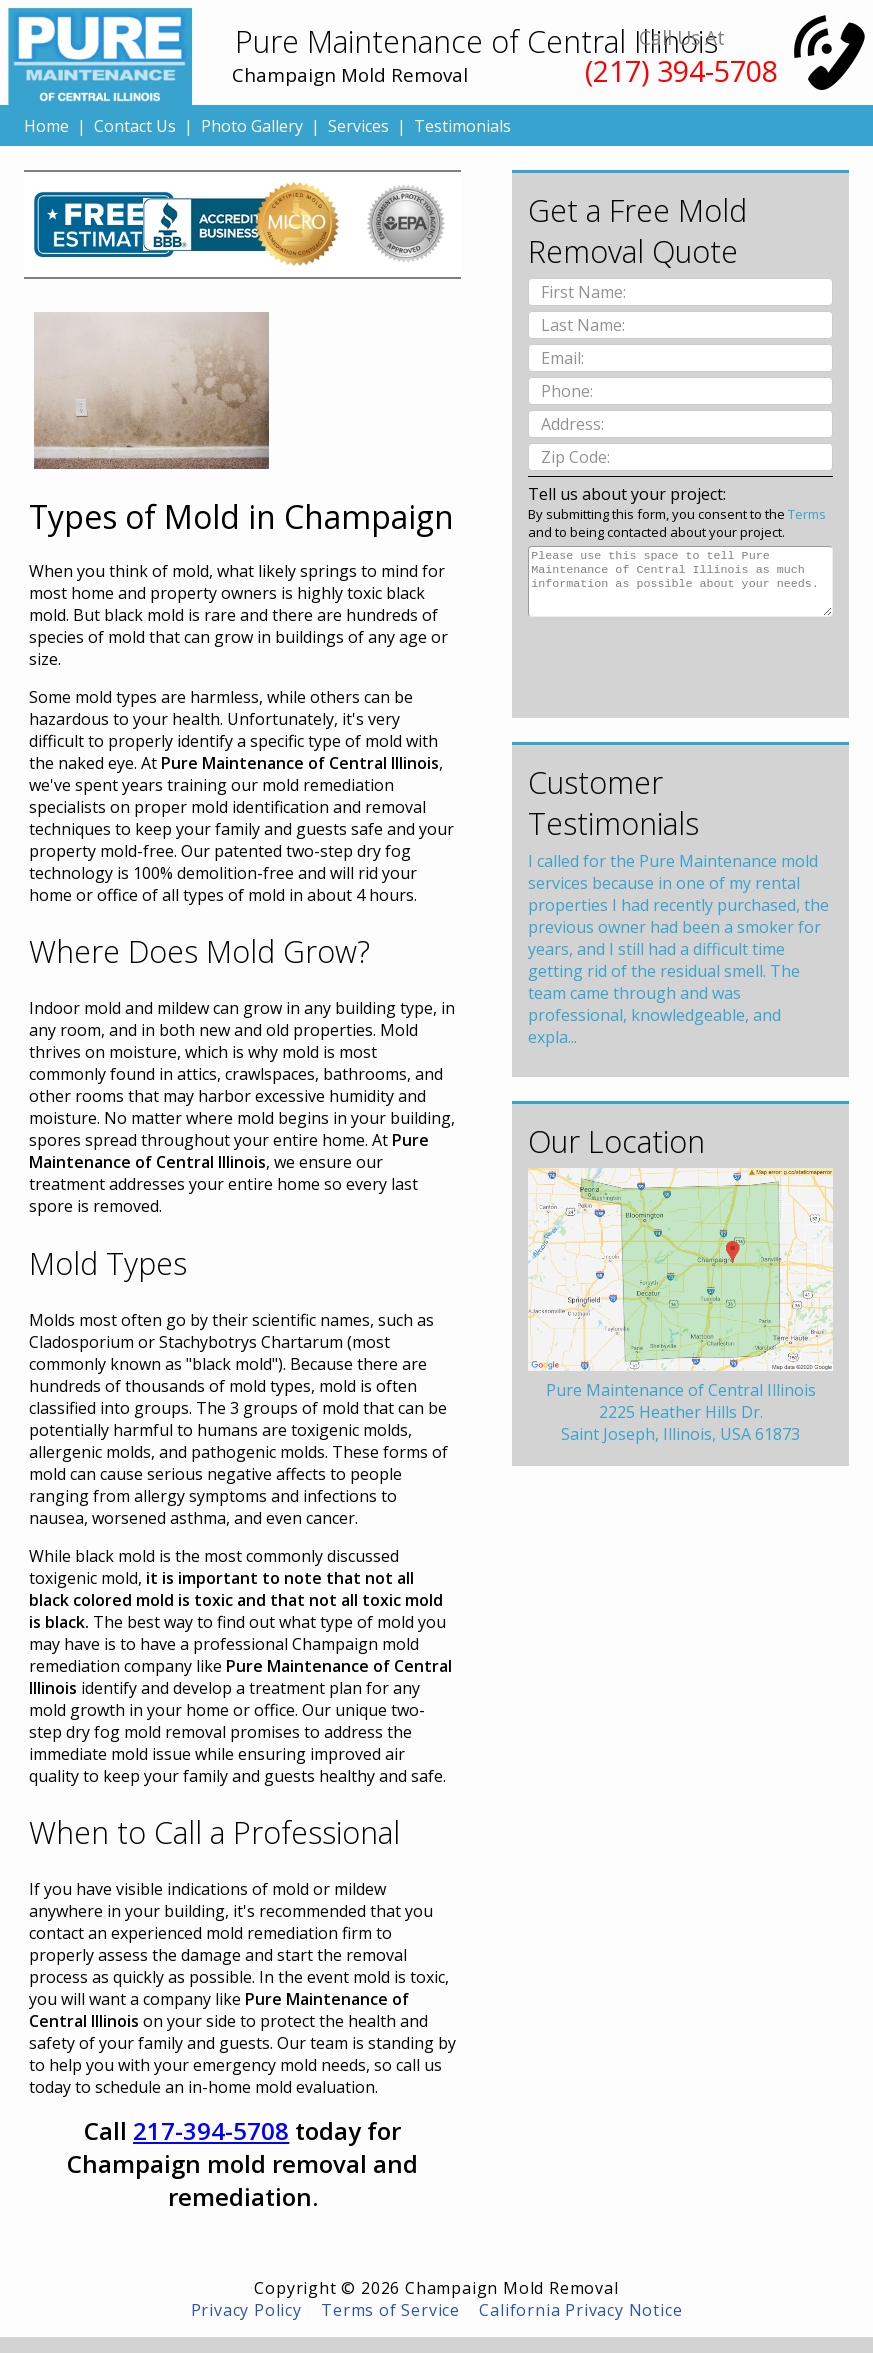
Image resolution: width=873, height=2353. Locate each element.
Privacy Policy (246, 2310)
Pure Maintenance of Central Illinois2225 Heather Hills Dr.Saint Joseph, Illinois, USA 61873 (681, 1412)
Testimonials (462, 126)
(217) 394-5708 (681, 70)
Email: (564, 358)
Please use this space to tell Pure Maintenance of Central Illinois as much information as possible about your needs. (680, 581)
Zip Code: (577, 457)
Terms (807, 514)
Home (46, 126)
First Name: (585, 292)
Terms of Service (390, 2310)
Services (358, 126)
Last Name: (585, 325)
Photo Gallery (252, 126)
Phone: (569, 391)
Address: (574, 424)
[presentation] (680, 661)
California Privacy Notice (580, 2310)
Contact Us (135, 126)
